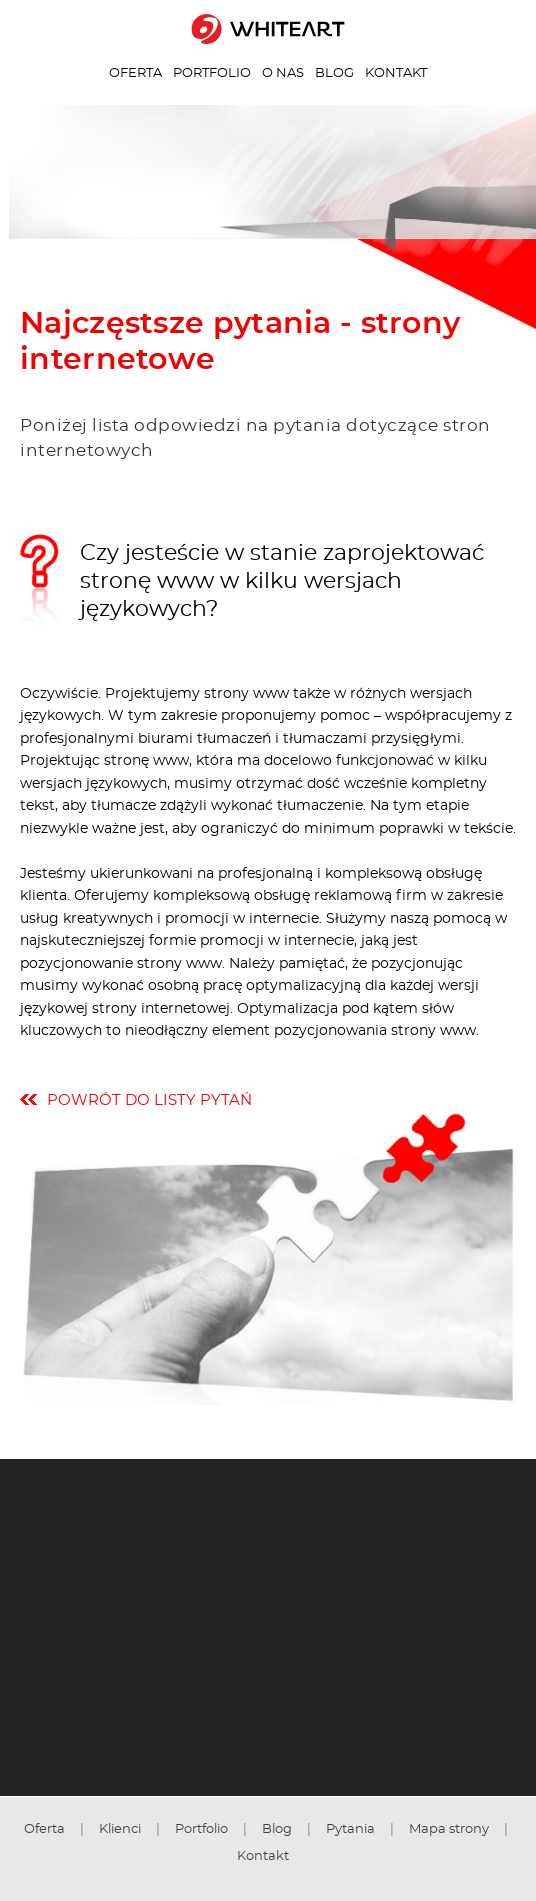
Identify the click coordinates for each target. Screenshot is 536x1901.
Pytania (350, 1829)
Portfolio (212, 73)
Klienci (120, 1829)
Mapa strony (449, 1829)
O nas (283, 73)
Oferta (135, 73)
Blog (334, 73)
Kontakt (396, 73)
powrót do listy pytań (149, 1100)
